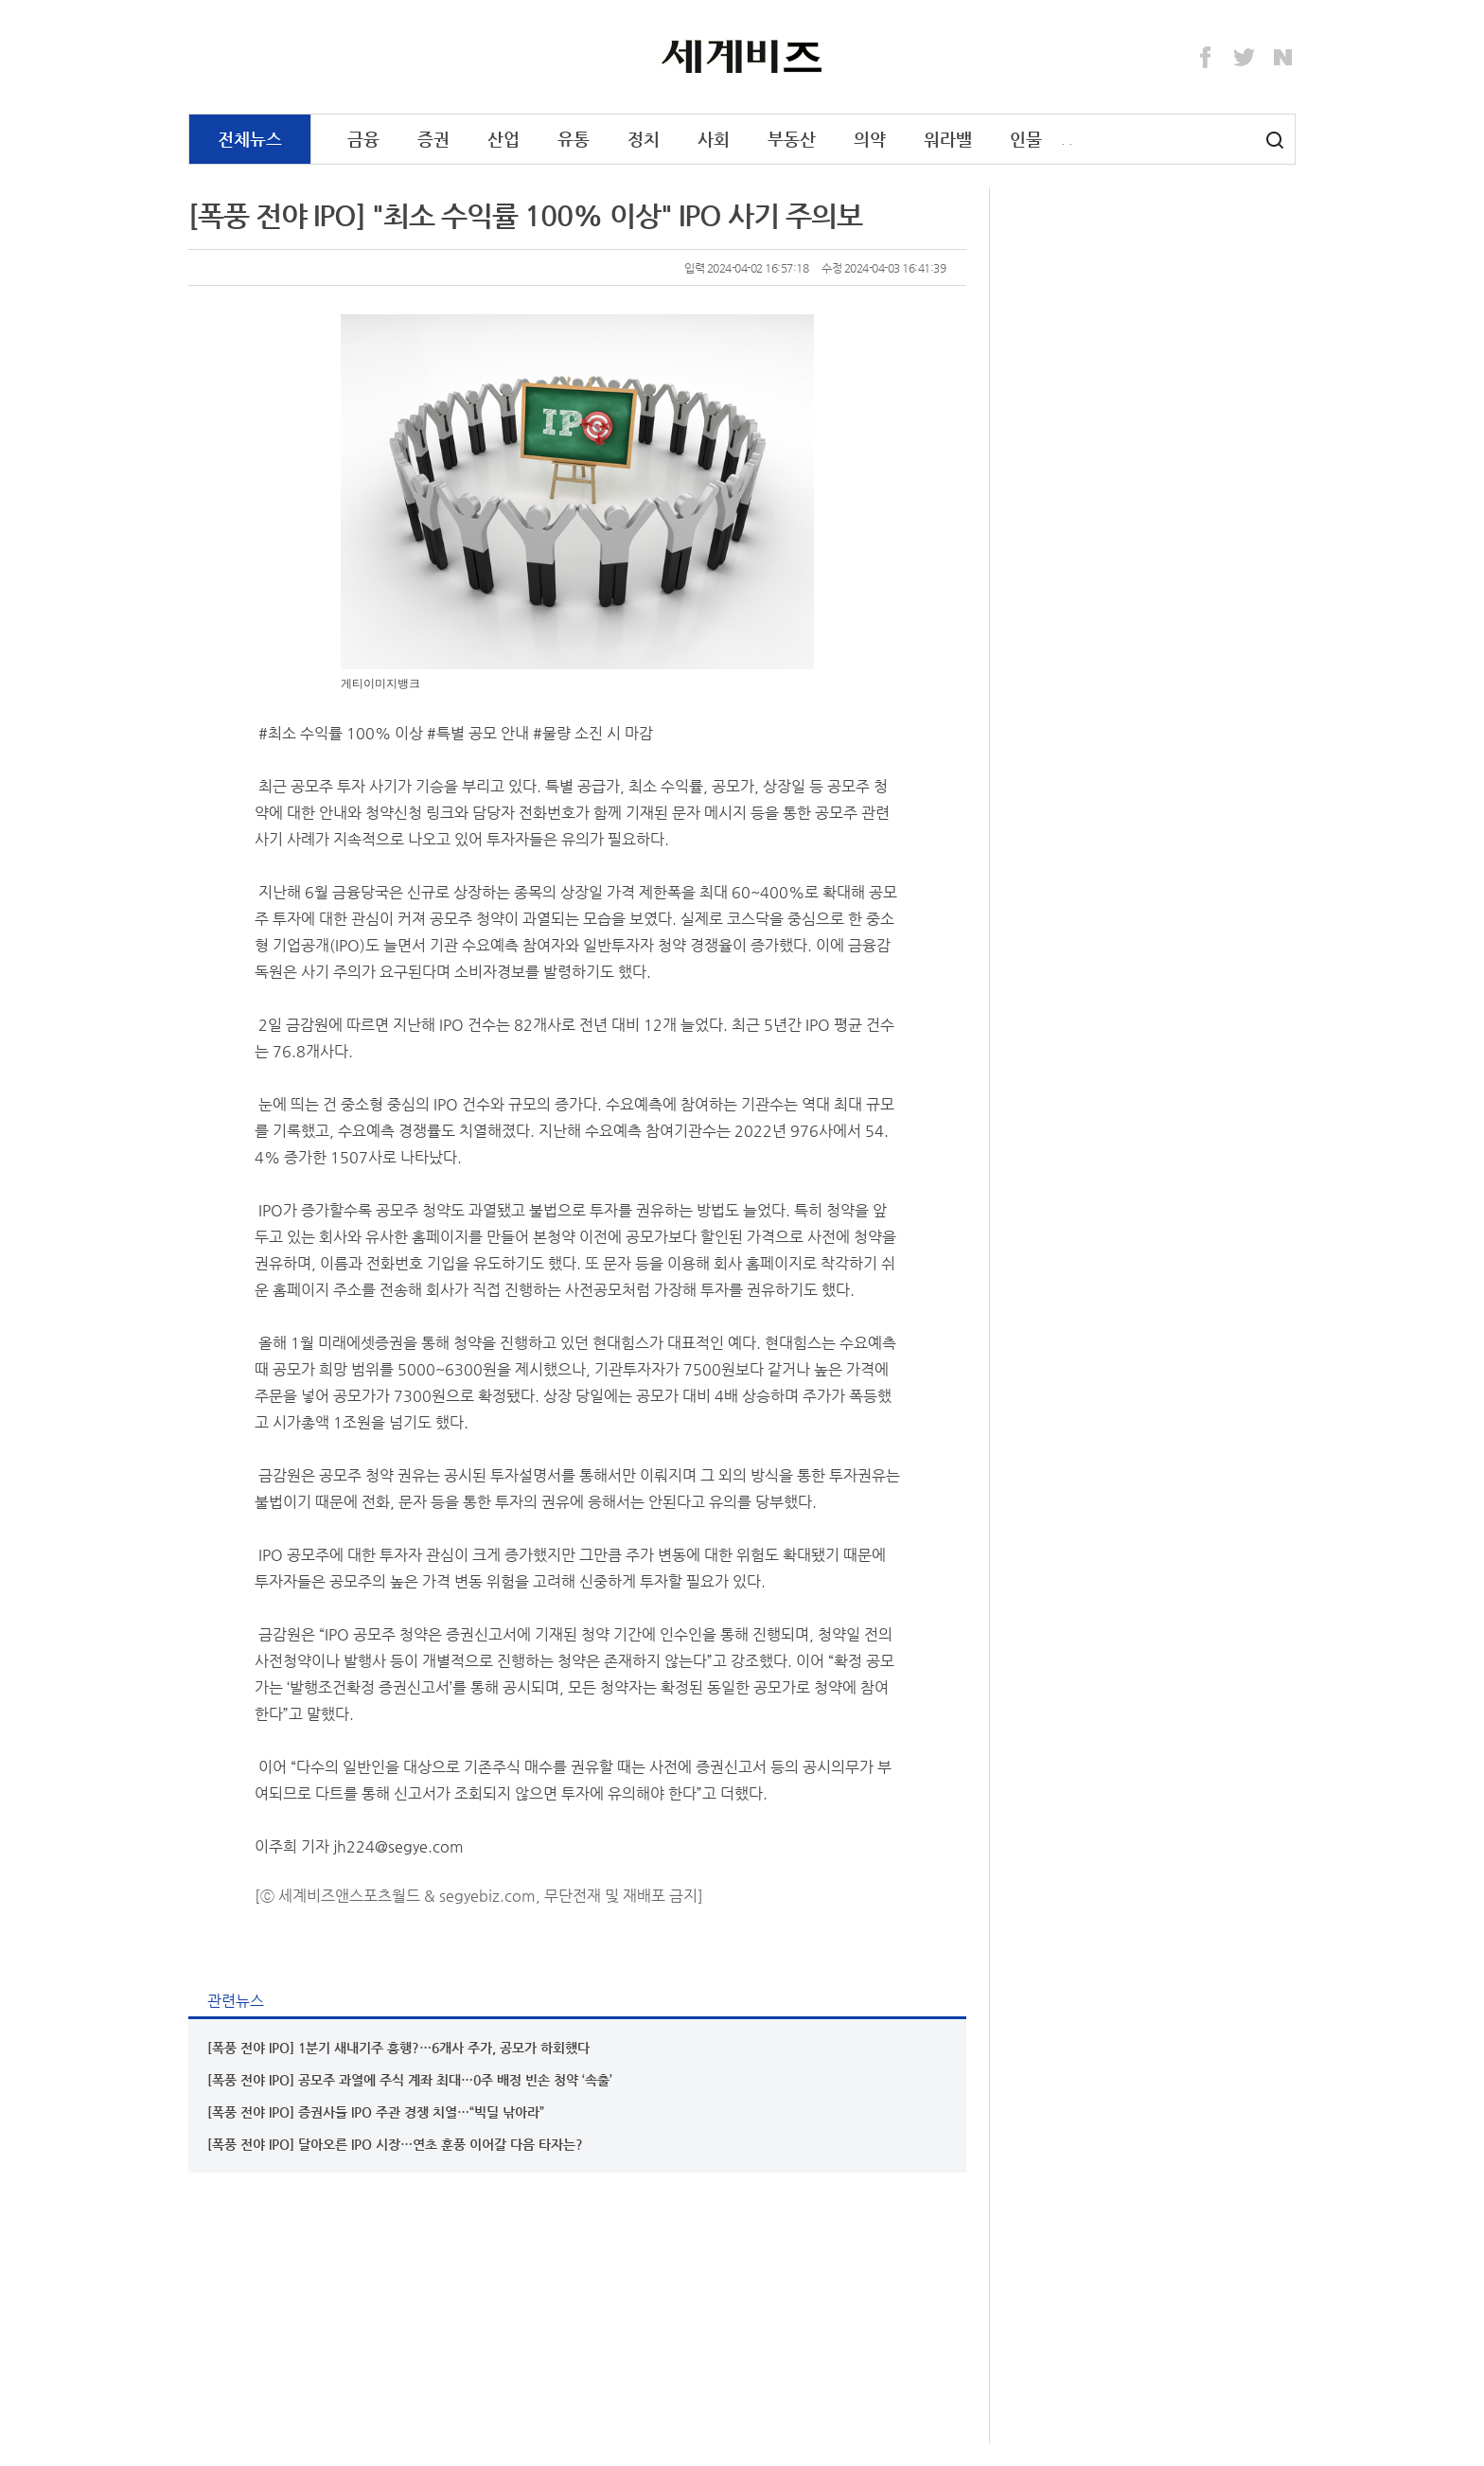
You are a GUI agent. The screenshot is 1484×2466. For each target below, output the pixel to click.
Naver (1283, 57)
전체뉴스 (250, 139)
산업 (503, 139)
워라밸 (948, 139)
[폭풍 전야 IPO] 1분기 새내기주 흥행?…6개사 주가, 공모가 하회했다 (398, 2047)
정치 (643, 139)
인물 (1026, 139)
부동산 (792, 139)
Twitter (1244, 57)
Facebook (1205, 57)
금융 (363, 139)
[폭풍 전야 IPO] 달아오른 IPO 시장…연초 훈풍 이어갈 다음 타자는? (395, 2144)
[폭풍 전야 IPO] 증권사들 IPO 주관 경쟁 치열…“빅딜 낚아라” (375, 2112)
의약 (870, 139)
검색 (1274, 140)
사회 (714, 139)
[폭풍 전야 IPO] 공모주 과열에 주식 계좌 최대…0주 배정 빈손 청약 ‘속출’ (409, 2079)
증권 (433, 139)
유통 (573, 139)
